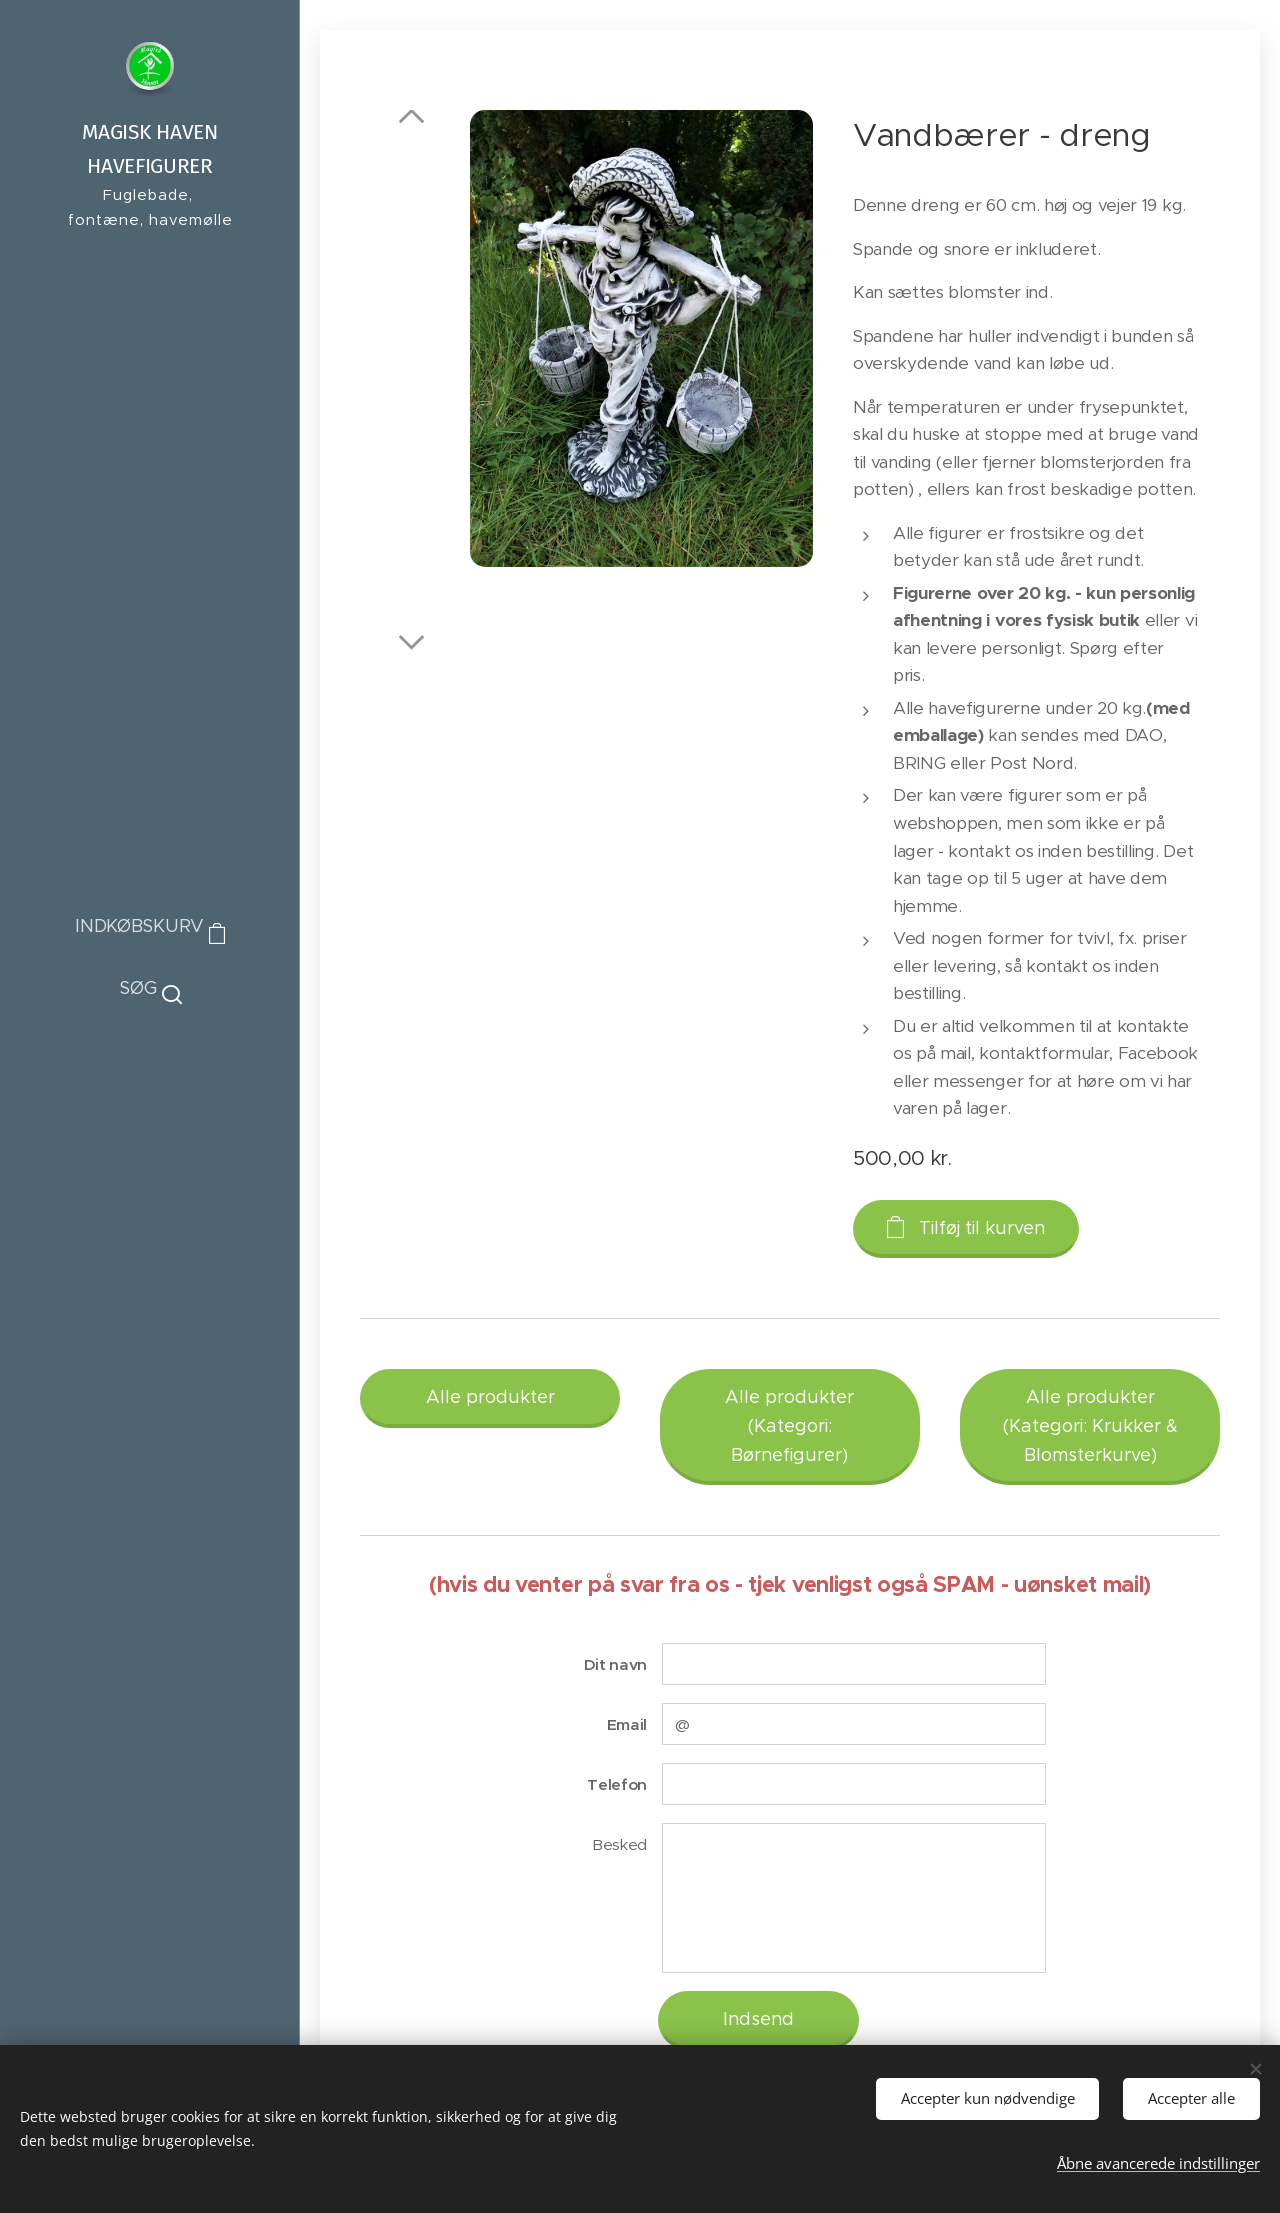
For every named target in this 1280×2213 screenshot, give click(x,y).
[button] (150, 988)
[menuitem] (150, 1070)
